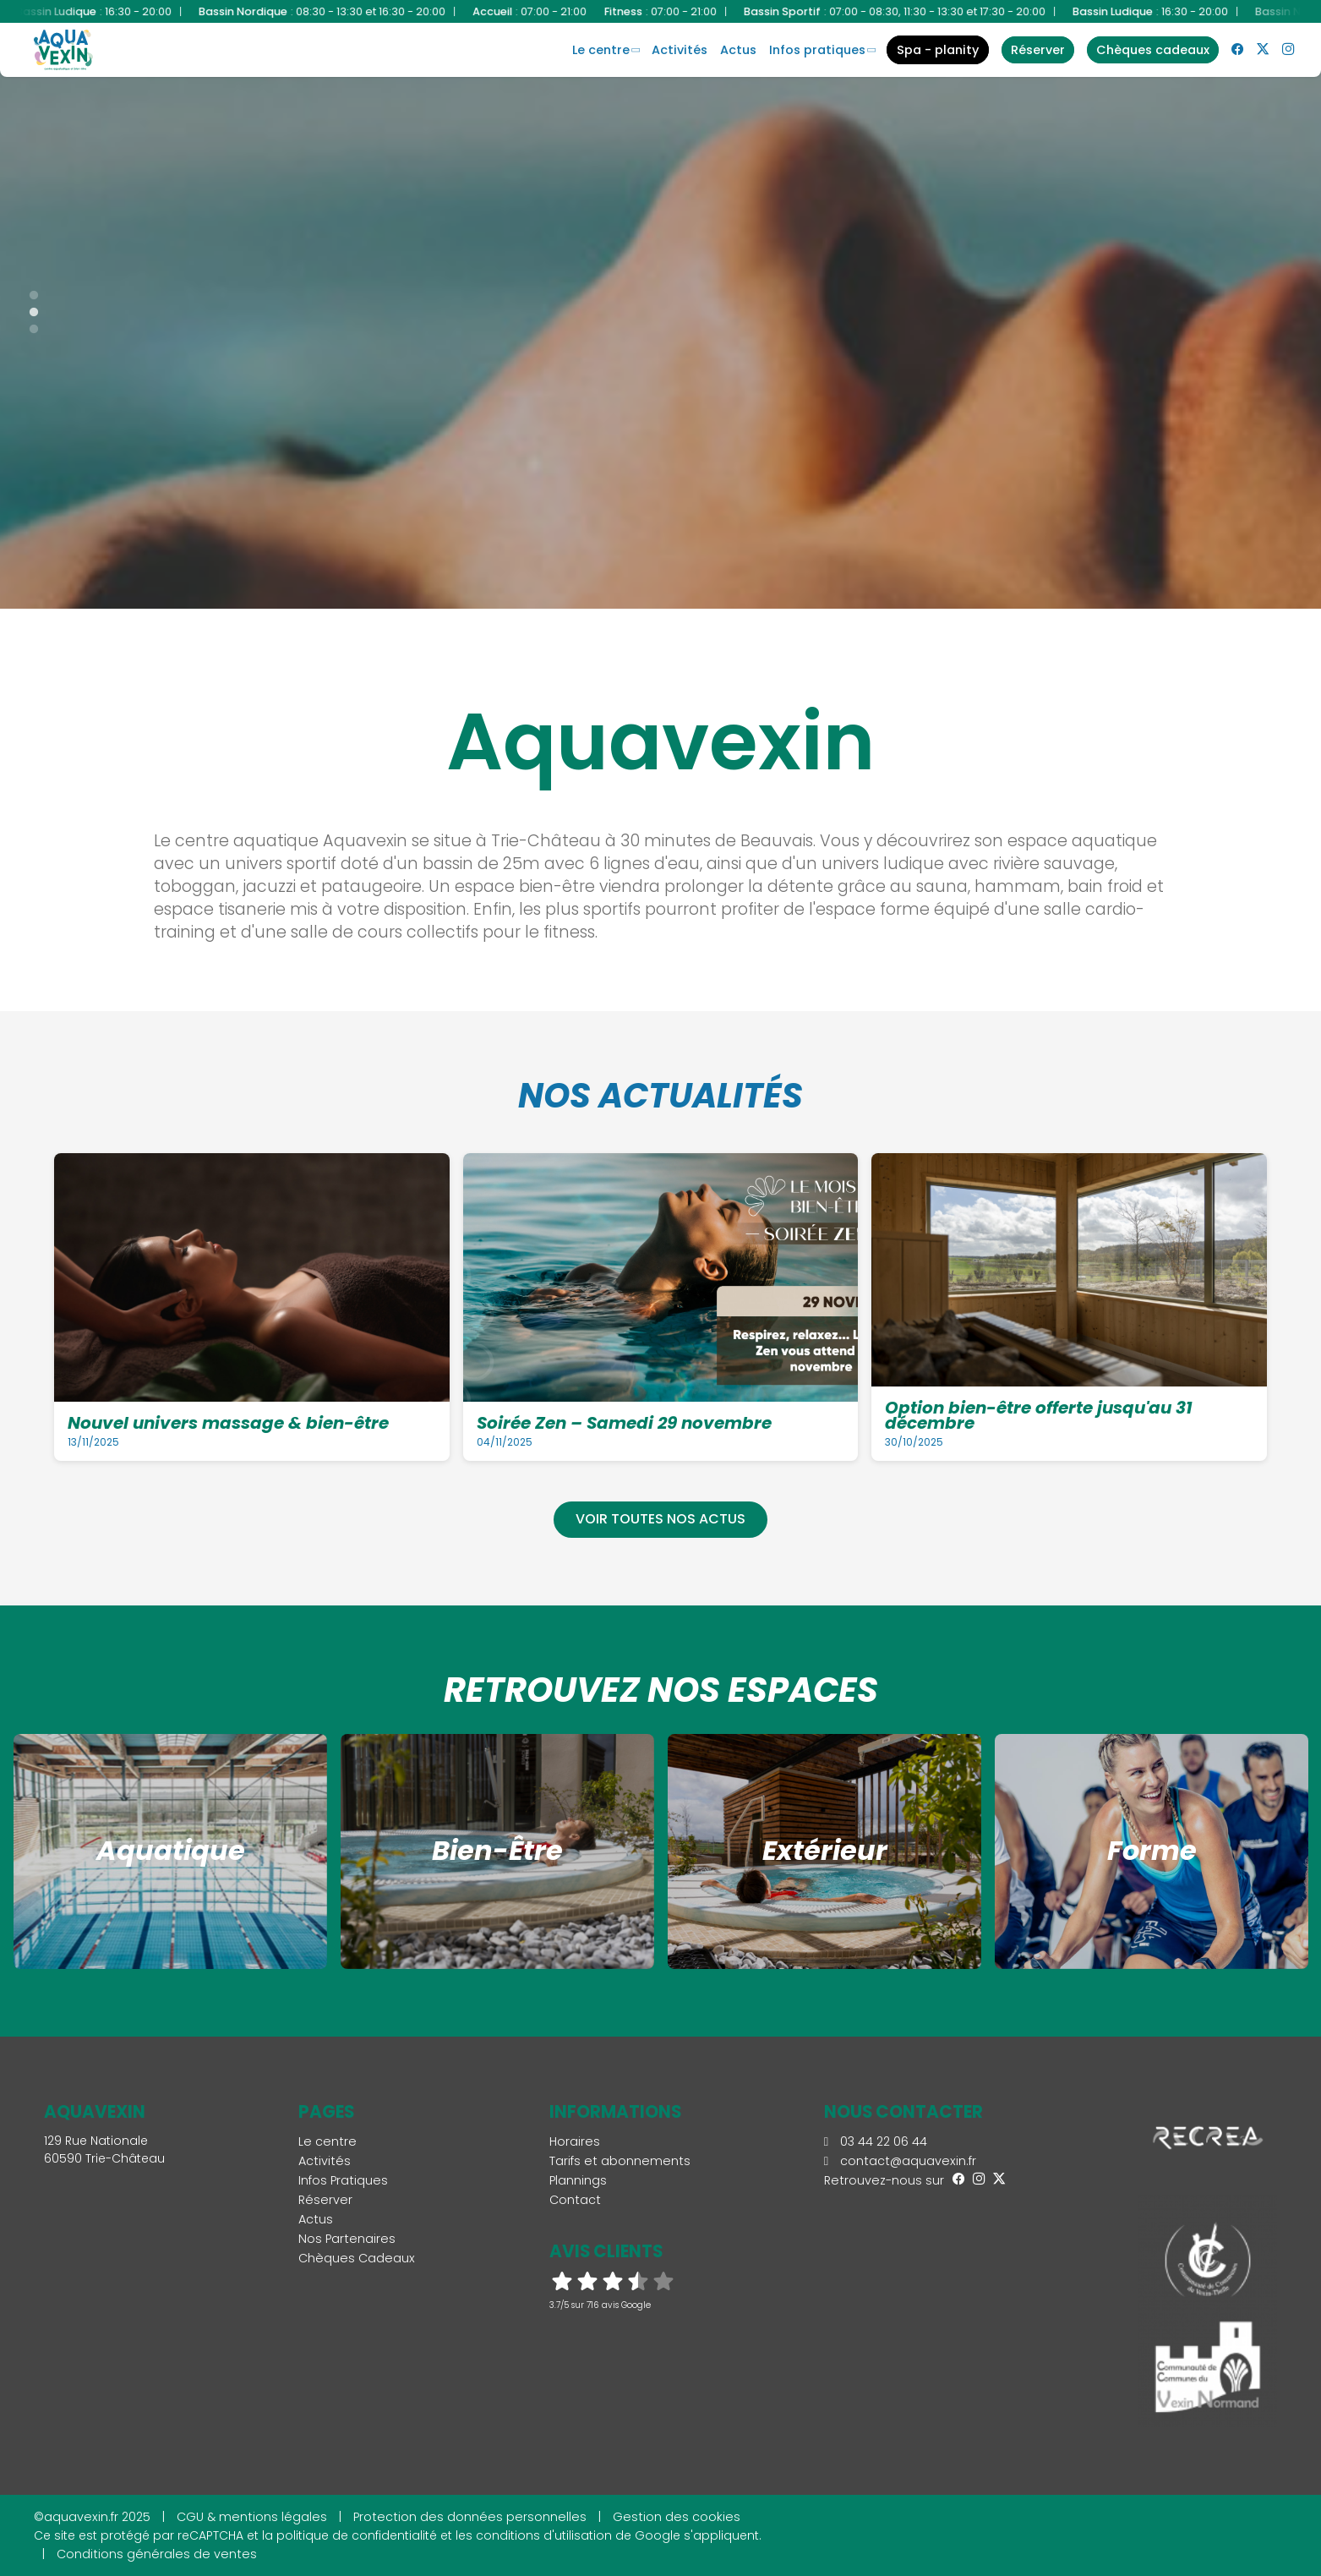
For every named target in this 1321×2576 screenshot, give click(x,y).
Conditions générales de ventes (157, 2554)
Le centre (601, 50)
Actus (738, 50)
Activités (679, 50)
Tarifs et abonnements (620, 2160)
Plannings (578, 2180)
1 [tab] (25, 291)
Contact (575, 2199)
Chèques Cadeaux (356, 2258)
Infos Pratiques (817, 50)
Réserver (325, 2199)
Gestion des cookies (676, 2516)
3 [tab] (25, 325)
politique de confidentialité (356, 2535)
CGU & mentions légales (252, 2516)
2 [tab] (25, 308)
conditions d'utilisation (544, 2535)
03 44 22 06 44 (875, 2141)
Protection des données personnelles (470, 2516)
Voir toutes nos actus (660, 1519)
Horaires (574, 2141)
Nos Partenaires (347, 2238)
